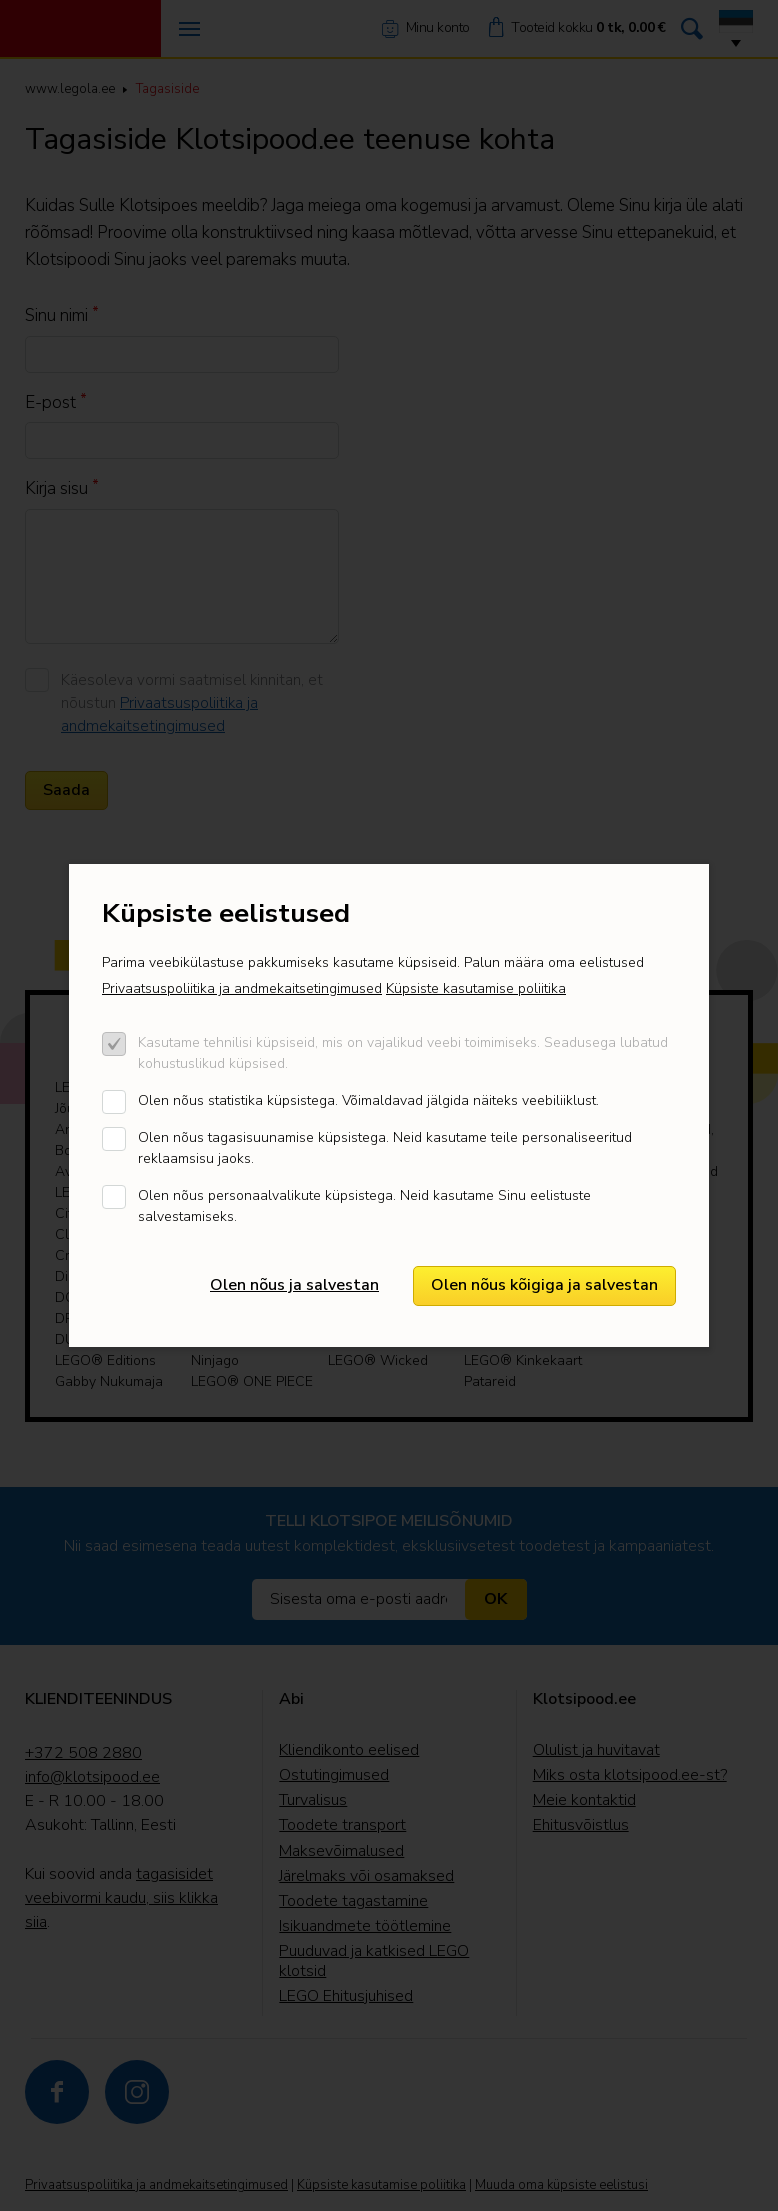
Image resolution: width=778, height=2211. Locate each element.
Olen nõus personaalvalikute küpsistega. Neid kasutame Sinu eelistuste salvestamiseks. (364, 1206)
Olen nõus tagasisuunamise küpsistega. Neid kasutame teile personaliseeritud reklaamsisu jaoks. (385, 1148)
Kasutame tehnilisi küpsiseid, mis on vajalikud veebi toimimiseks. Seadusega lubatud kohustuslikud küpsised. (403, 1053)
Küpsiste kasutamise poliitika (476, 988)
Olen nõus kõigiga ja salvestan (544, 1285)
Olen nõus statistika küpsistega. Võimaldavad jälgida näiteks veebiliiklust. (368, 1100)
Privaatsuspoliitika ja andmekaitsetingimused (242, 988)
